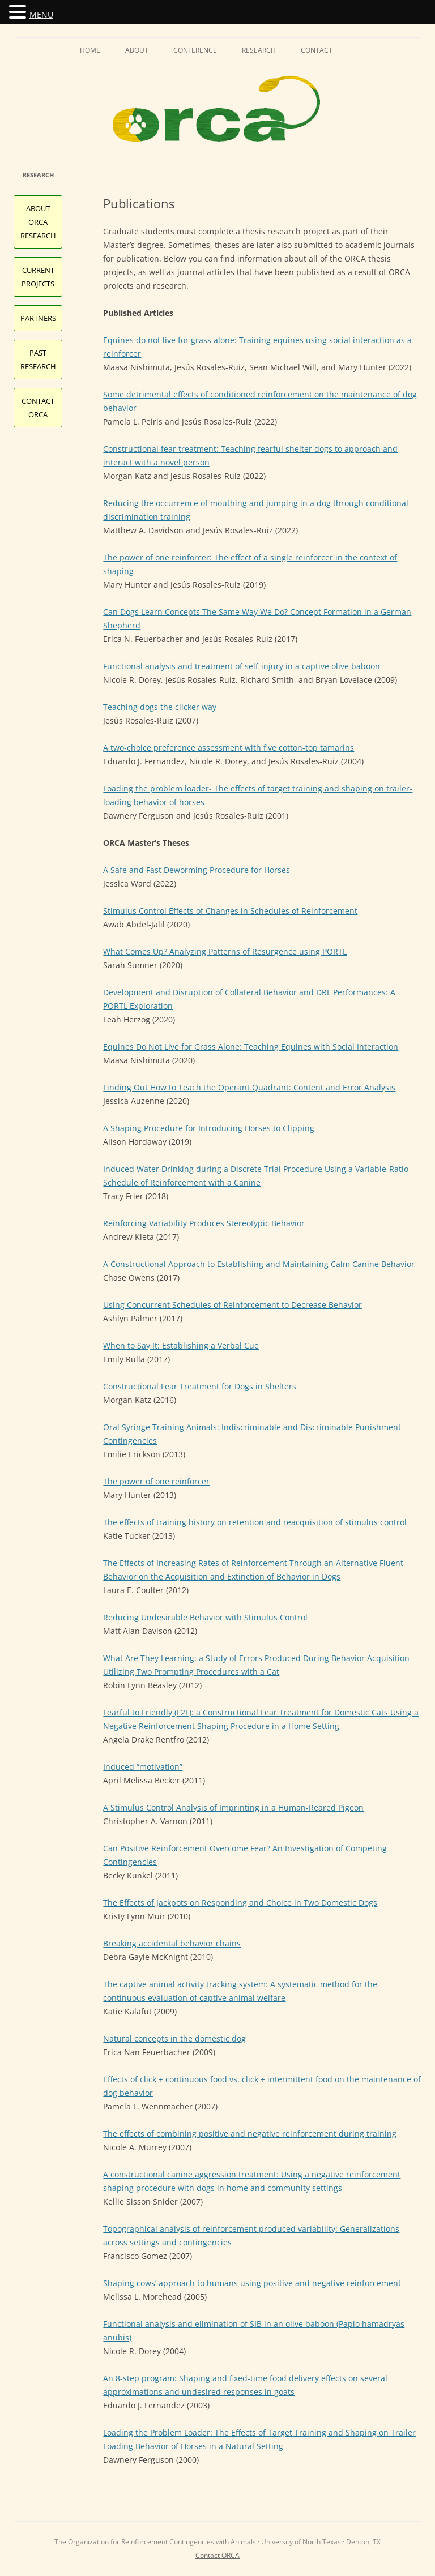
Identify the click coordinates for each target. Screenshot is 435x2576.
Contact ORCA (217, 2555)
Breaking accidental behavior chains (172, 1943)
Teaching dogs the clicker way (159, 706)
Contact (316, 50)
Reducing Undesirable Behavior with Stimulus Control (205, 1617)
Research (259, 50)
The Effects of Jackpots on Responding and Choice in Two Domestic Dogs (240, 1902)
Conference (195, 50)
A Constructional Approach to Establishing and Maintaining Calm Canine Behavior (259, 1264)
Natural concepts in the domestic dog (174, 2038)
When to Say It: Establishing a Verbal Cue (181, 1345)
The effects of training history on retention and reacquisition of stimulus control (255, 1522)
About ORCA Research (38, 222)
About (136, 50)
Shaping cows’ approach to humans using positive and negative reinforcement (252, 2283)
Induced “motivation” (142, 1766)
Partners (38, 318)
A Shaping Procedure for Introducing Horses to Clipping (208, 1128)
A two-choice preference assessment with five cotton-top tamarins (228, 747)
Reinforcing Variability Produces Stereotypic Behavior (204, 1223)
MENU (41, 14)
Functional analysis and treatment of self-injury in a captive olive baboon (241, 666)
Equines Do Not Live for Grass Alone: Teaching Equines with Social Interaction (250, 1046)
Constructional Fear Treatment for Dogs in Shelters (199, 1386)
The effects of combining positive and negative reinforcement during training (249, 2133)
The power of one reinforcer (156, 1481)
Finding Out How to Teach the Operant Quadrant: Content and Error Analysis (249, 1087)
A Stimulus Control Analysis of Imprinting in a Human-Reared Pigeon (233, 1807)
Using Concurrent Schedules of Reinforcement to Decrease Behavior (232, 1304)
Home (90, 50)
